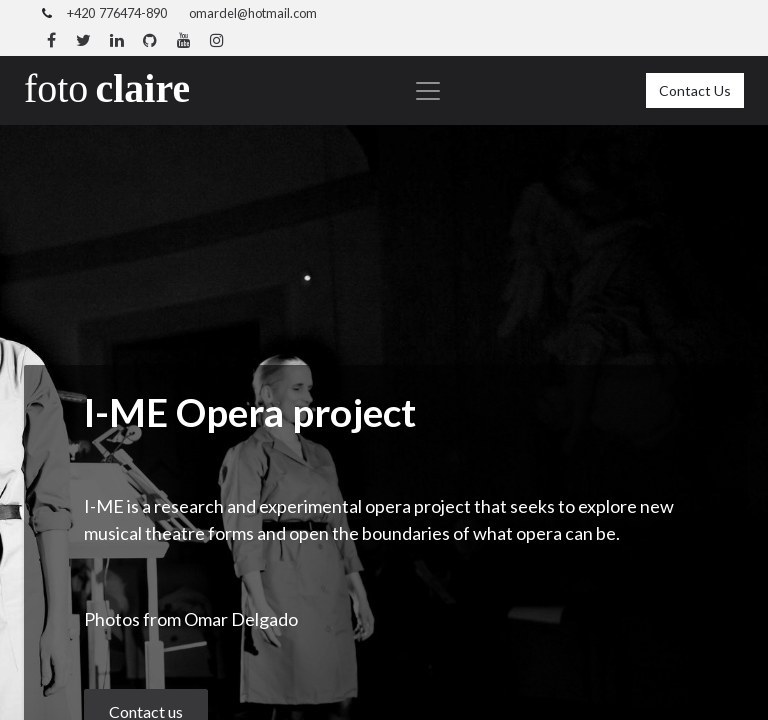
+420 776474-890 (117, 13)
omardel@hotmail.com (253, 13)
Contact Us (695, 90)
